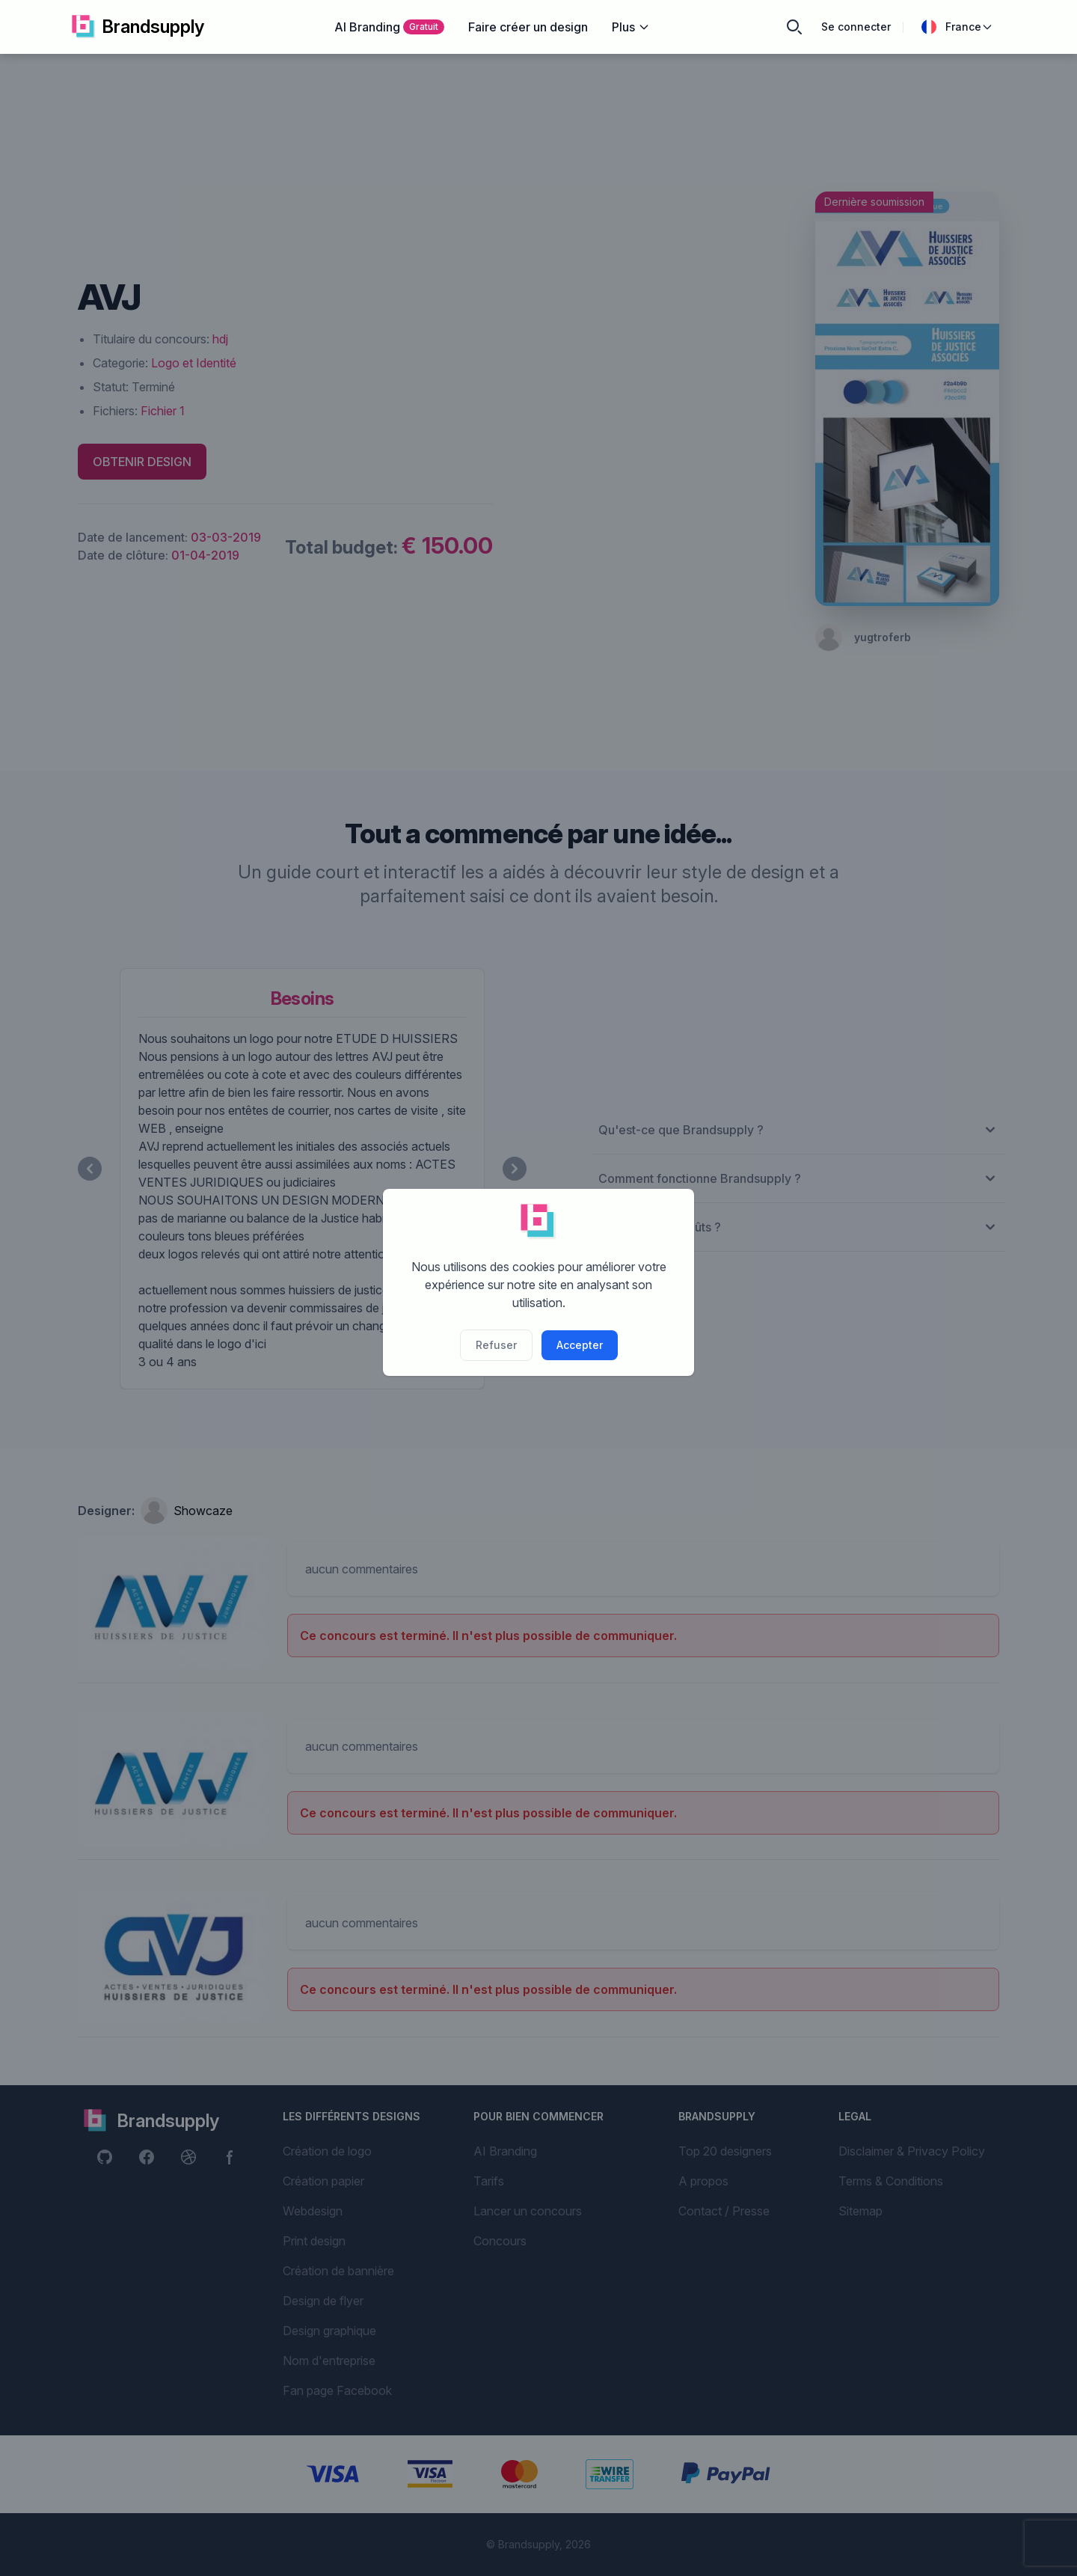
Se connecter (856, 26)
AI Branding (389, 26)
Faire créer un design (528, 26)
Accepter (579, 1345)
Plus (631, 26)
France (957, 26)
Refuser (496, 1345)
